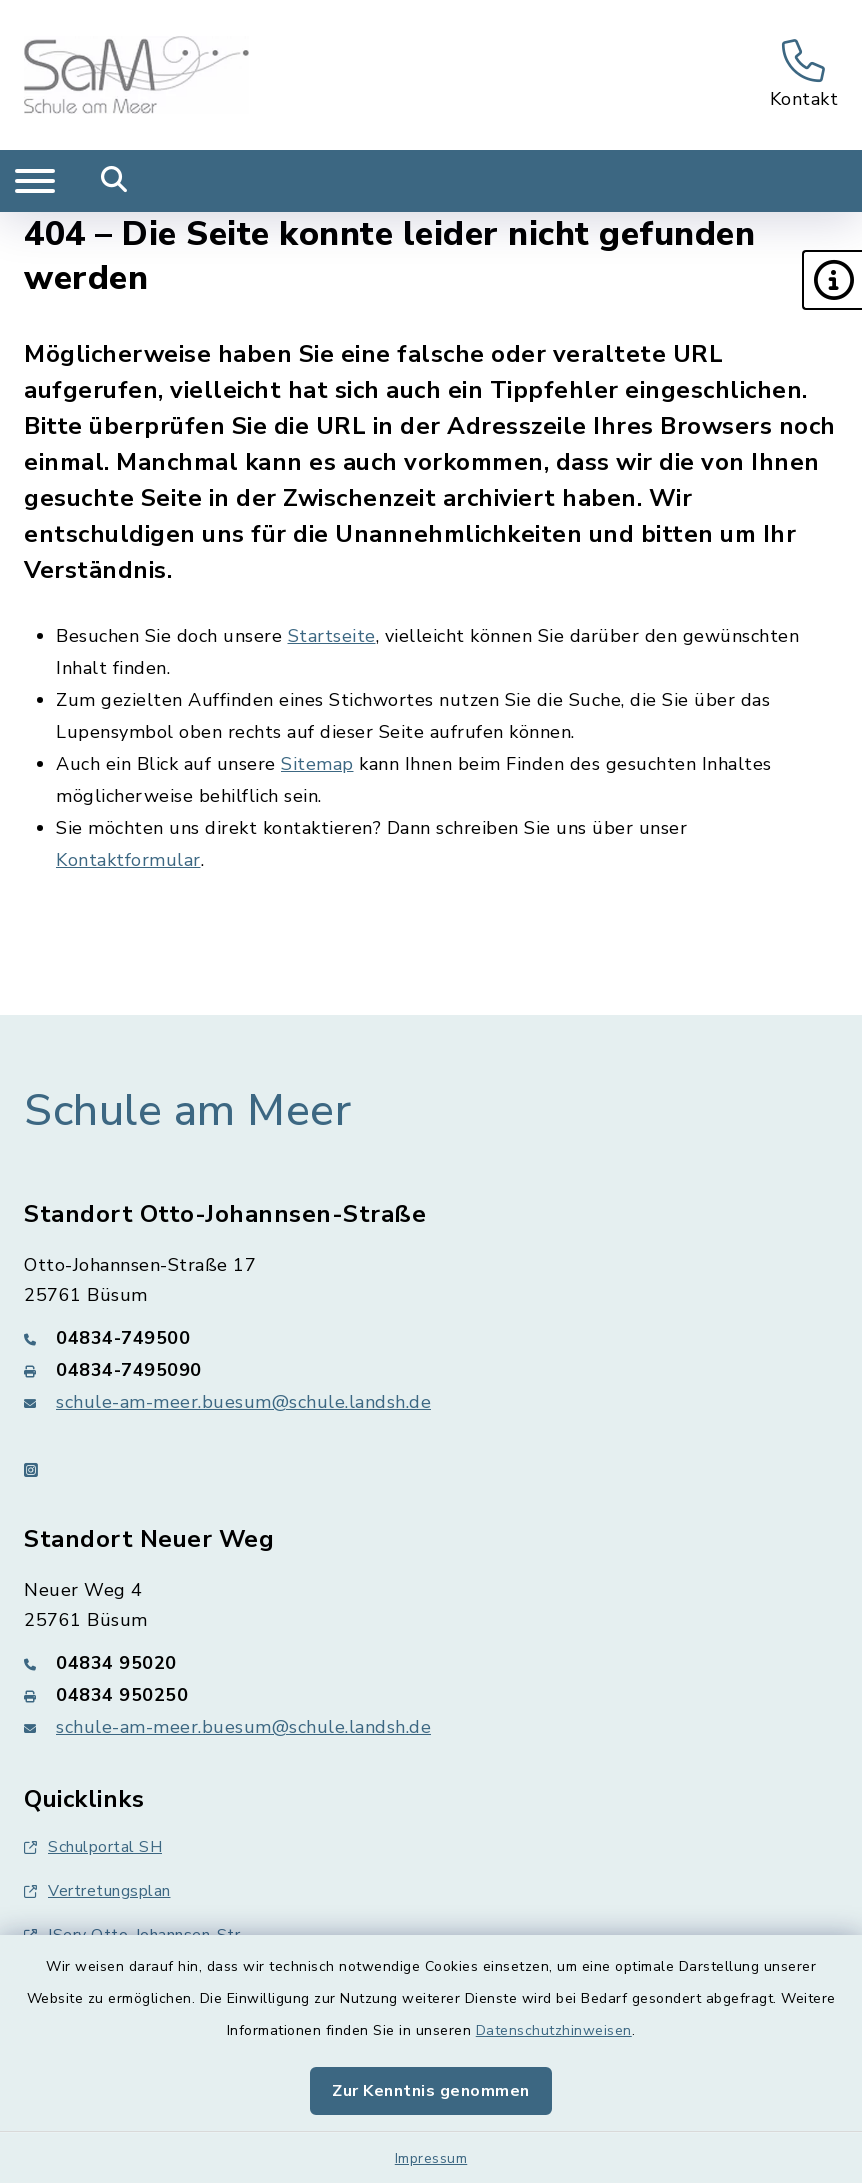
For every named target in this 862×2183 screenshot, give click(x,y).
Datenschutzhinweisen (554, 2030)
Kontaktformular (128, 860)
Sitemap (317, 764)
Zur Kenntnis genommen (431, 2091)
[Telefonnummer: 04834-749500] (431, 1338)
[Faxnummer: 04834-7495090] (431, 1370)
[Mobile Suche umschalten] (114, 181)
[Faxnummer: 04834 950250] (431, 1695)
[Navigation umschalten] (35, 181)
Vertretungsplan (97, 1891)
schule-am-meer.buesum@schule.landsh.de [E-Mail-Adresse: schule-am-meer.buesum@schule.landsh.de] (243, 1402)
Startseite (332, 636)
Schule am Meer (187, 1111)
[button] (832, 280)
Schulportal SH (93, 1847)
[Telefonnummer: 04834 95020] (431, 1663)
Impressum (431, 2158)
